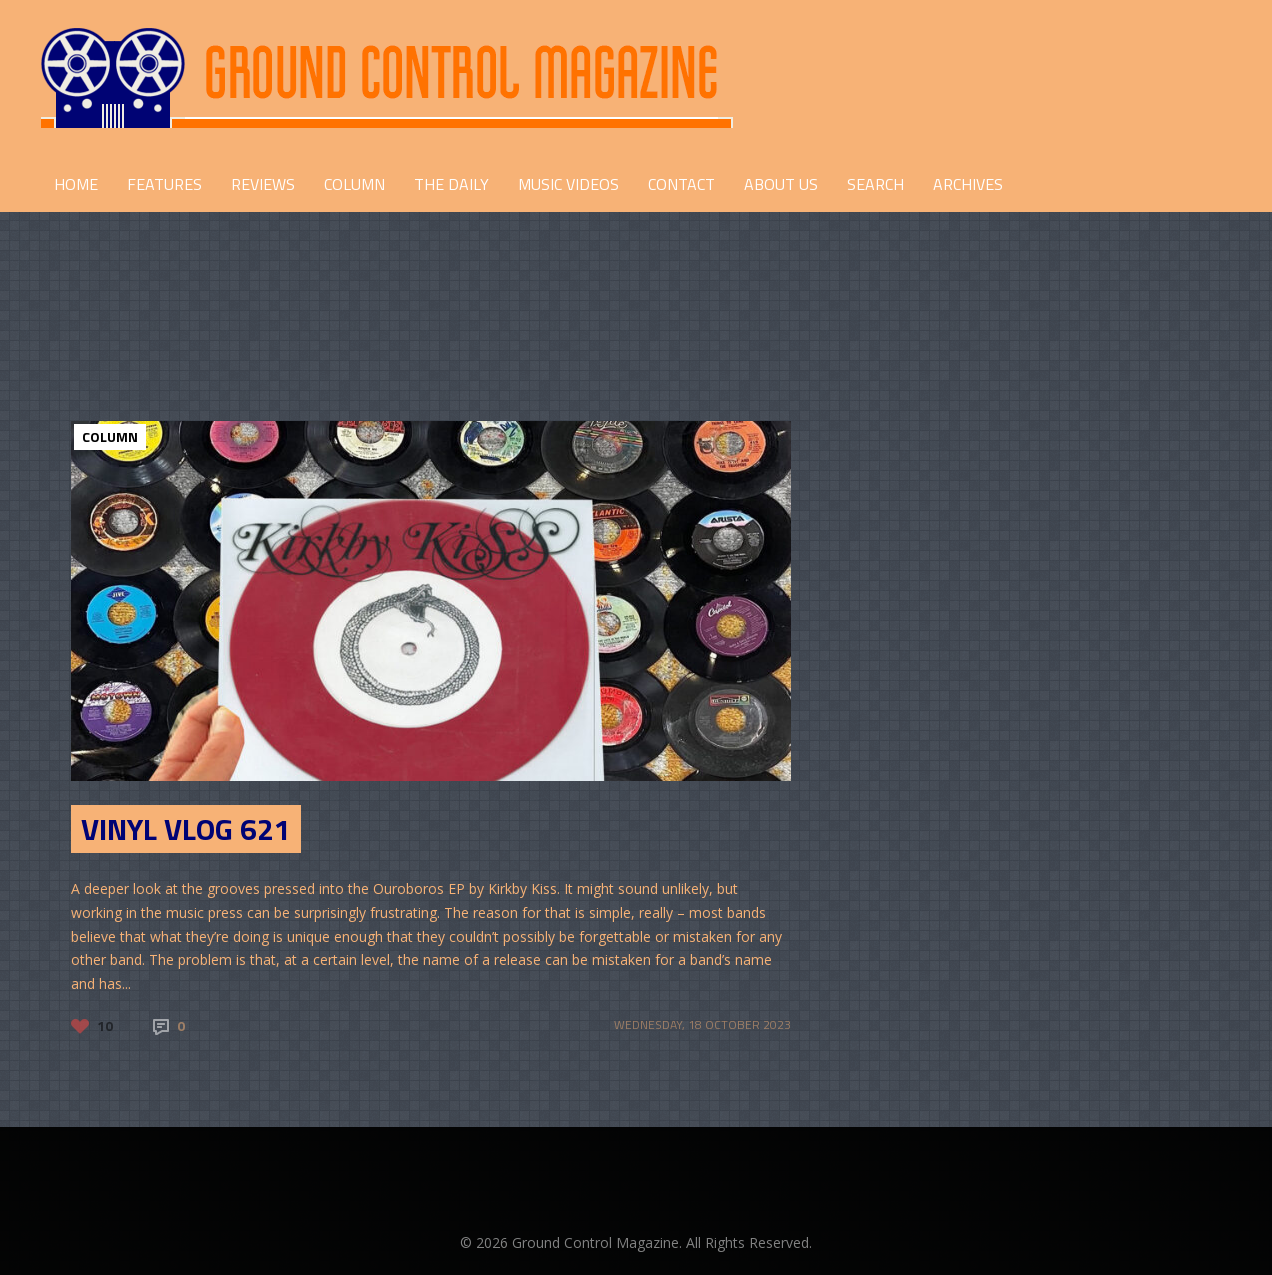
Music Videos (568, 184)
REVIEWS (263, 184)
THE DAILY (451, 184)
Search (875, 184)
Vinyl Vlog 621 (186, 829)
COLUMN (354, 184)
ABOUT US (781, 184)
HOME (76, 184)
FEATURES (164, 184)
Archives (968, 184)
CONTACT (681, 184)
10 (105, 1025)
